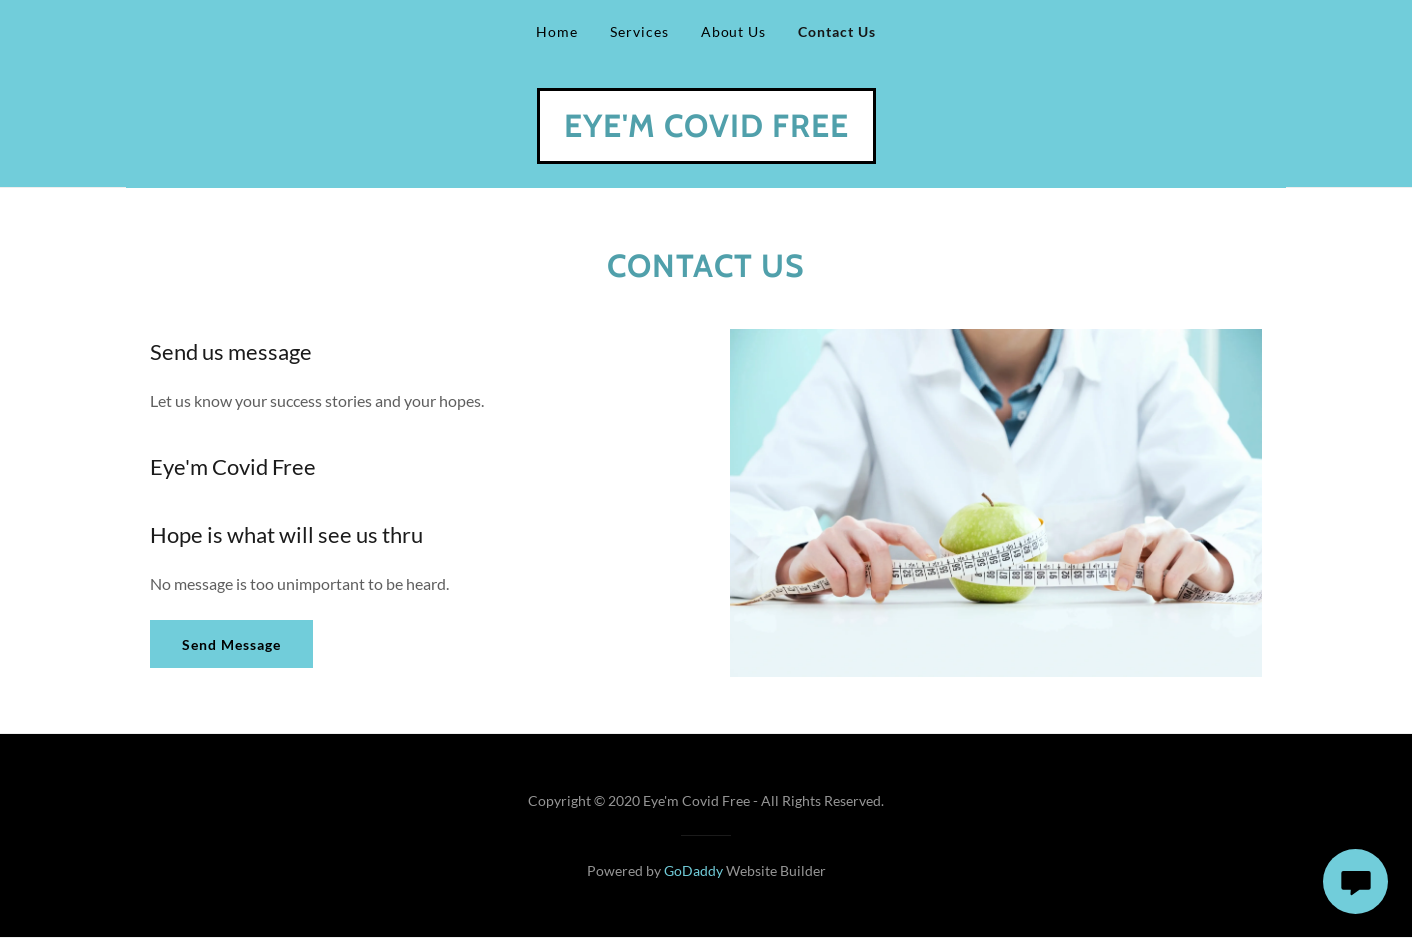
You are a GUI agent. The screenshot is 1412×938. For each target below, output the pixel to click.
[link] (706, 130)
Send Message (231, 644)
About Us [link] (734, 31)
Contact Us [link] (837, 31)
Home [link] (557, 31)
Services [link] (639, 31)
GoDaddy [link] (693, 870)
